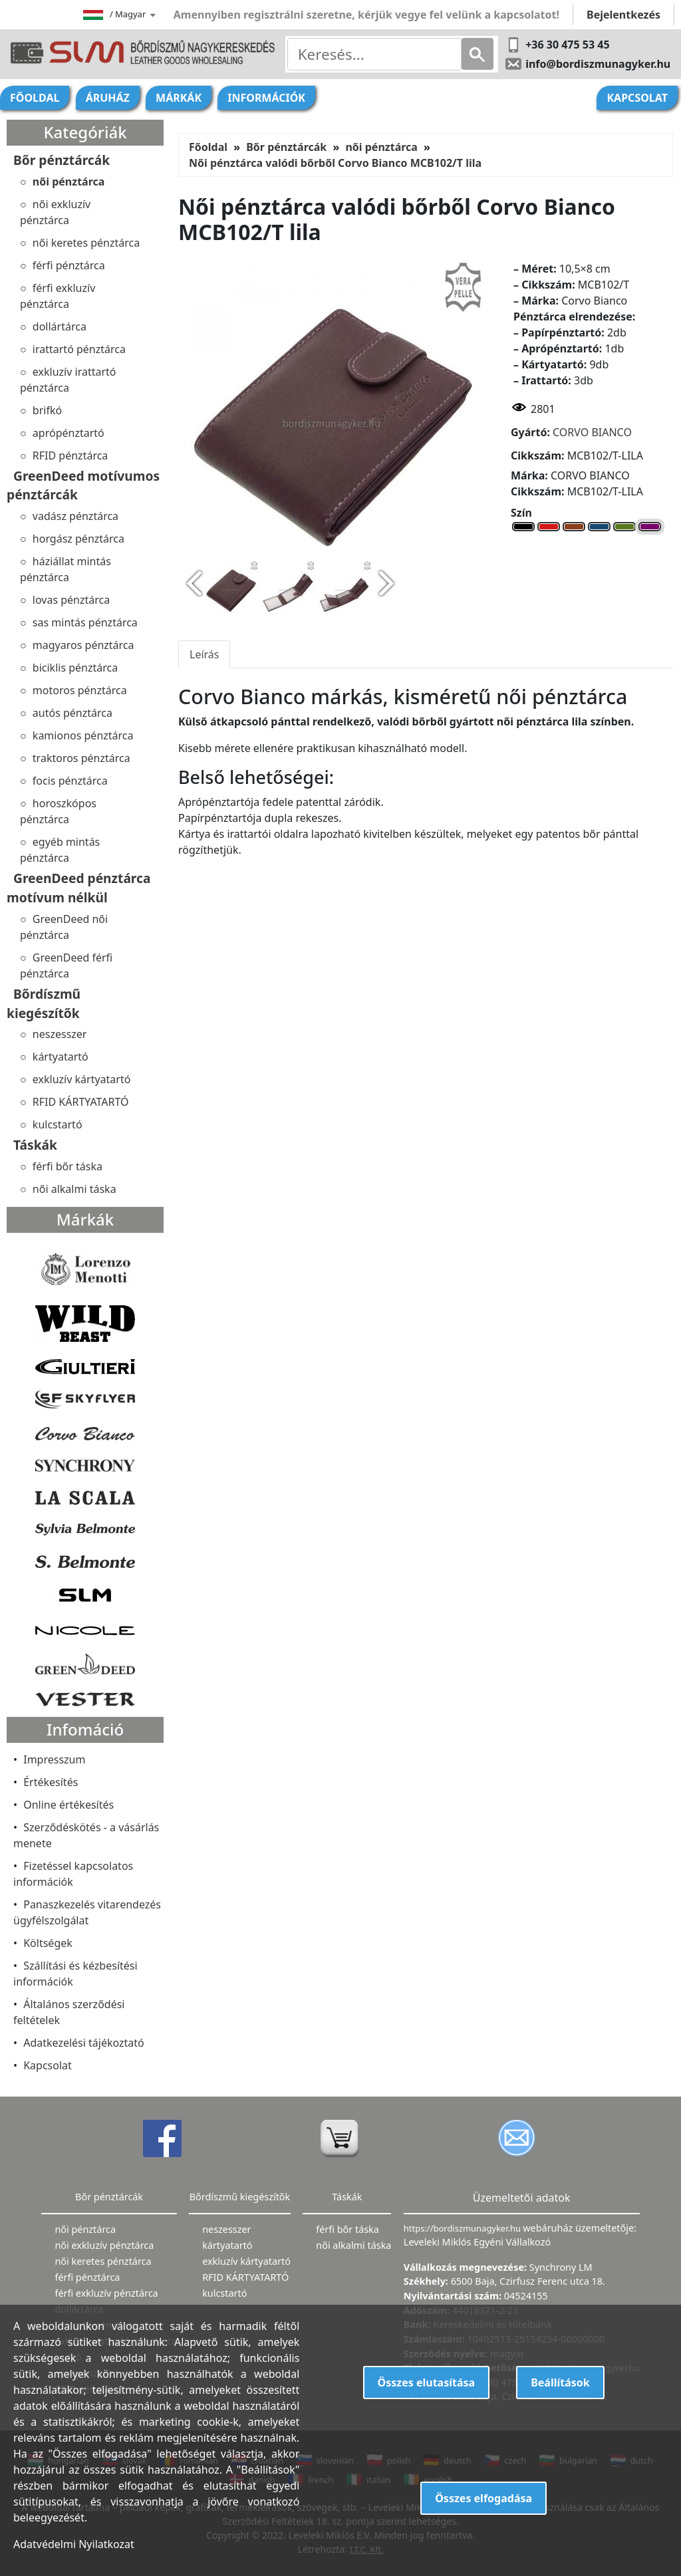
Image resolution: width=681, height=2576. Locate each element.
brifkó (47, 410)
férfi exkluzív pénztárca (57, 296)
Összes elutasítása (427, 2382)
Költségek (47, 1943)
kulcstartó (57, 1124)
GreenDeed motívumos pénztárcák (83, 485)
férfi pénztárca (69, 265)
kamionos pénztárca (83, 735)
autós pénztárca (72, 713)
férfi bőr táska (67, 1166)
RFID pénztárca (70, 455)
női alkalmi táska (74, 1189)
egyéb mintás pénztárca (60, 850)
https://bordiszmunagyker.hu (463, 2228)
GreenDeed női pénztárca (64, 927)
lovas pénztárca (71, 599)
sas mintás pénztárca (85, 622)
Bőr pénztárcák (61, 160)
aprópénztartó (68, 433)
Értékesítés (50, 1782)
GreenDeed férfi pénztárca (66, 965)
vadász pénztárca (75, 516)
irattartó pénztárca (79, 349)
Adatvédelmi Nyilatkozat (73, 2544)
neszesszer (60, 1034)
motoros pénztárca (80, 690)
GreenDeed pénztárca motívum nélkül (78, 887)
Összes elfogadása (483, 2498)
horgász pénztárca (78, 538)
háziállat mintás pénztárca (65, 569)
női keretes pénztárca (86, 242)
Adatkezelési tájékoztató (83, 2042)
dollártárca (59, 326)
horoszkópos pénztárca (58, 811)
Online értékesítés (68, 1804)
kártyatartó (60, 1056)
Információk (266, 97)
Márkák (179, 97)
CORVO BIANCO (592, 432)
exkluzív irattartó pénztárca (68, 379)
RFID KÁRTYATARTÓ (81, 1102)
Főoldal (34, 97)
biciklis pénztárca (75, 667)
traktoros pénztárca (81, 758)
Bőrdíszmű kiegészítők (43, 1003)
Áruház (108, 97)
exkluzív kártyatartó (82, 1079)
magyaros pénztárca (83, 645)
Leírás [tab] (204, 654)
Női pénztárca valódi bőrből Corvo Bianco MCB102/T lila (335, 163)
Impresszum (54, 1759)
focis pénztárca (70, 780)
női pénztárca (69, 181)
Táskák (35, 1145)
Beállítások (560, 2382)
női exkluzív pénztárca (55, 212)
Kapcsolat (637, 97)
